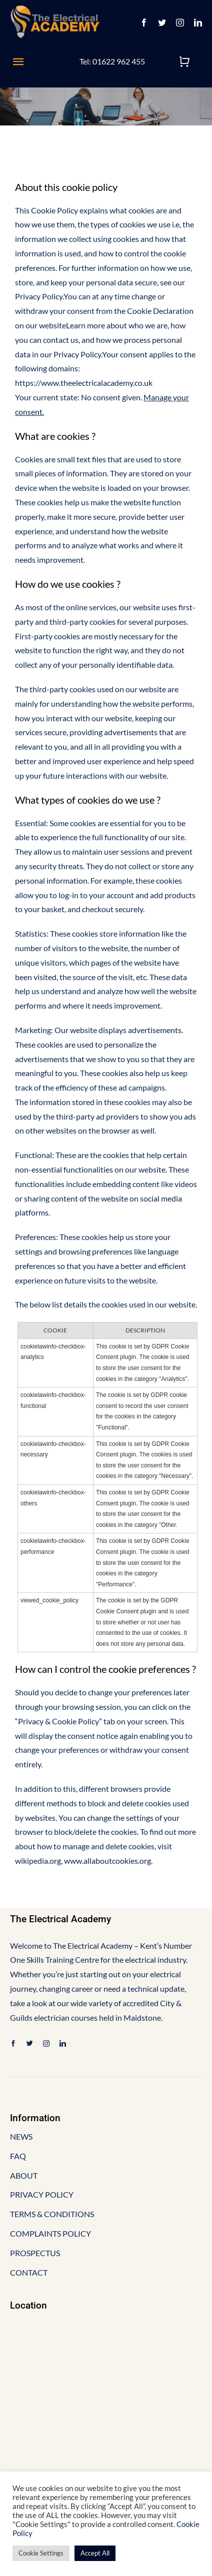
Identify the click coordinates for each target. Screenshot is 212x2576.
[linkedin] (198, 22)
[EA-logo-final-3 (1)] (55, 8)
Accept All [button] (95, 2553)
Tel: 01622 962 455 (112, 61)
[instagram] (180, 22)
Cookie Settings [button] (41, 2553)
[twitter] (162, 22)
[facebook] (144, 22)
